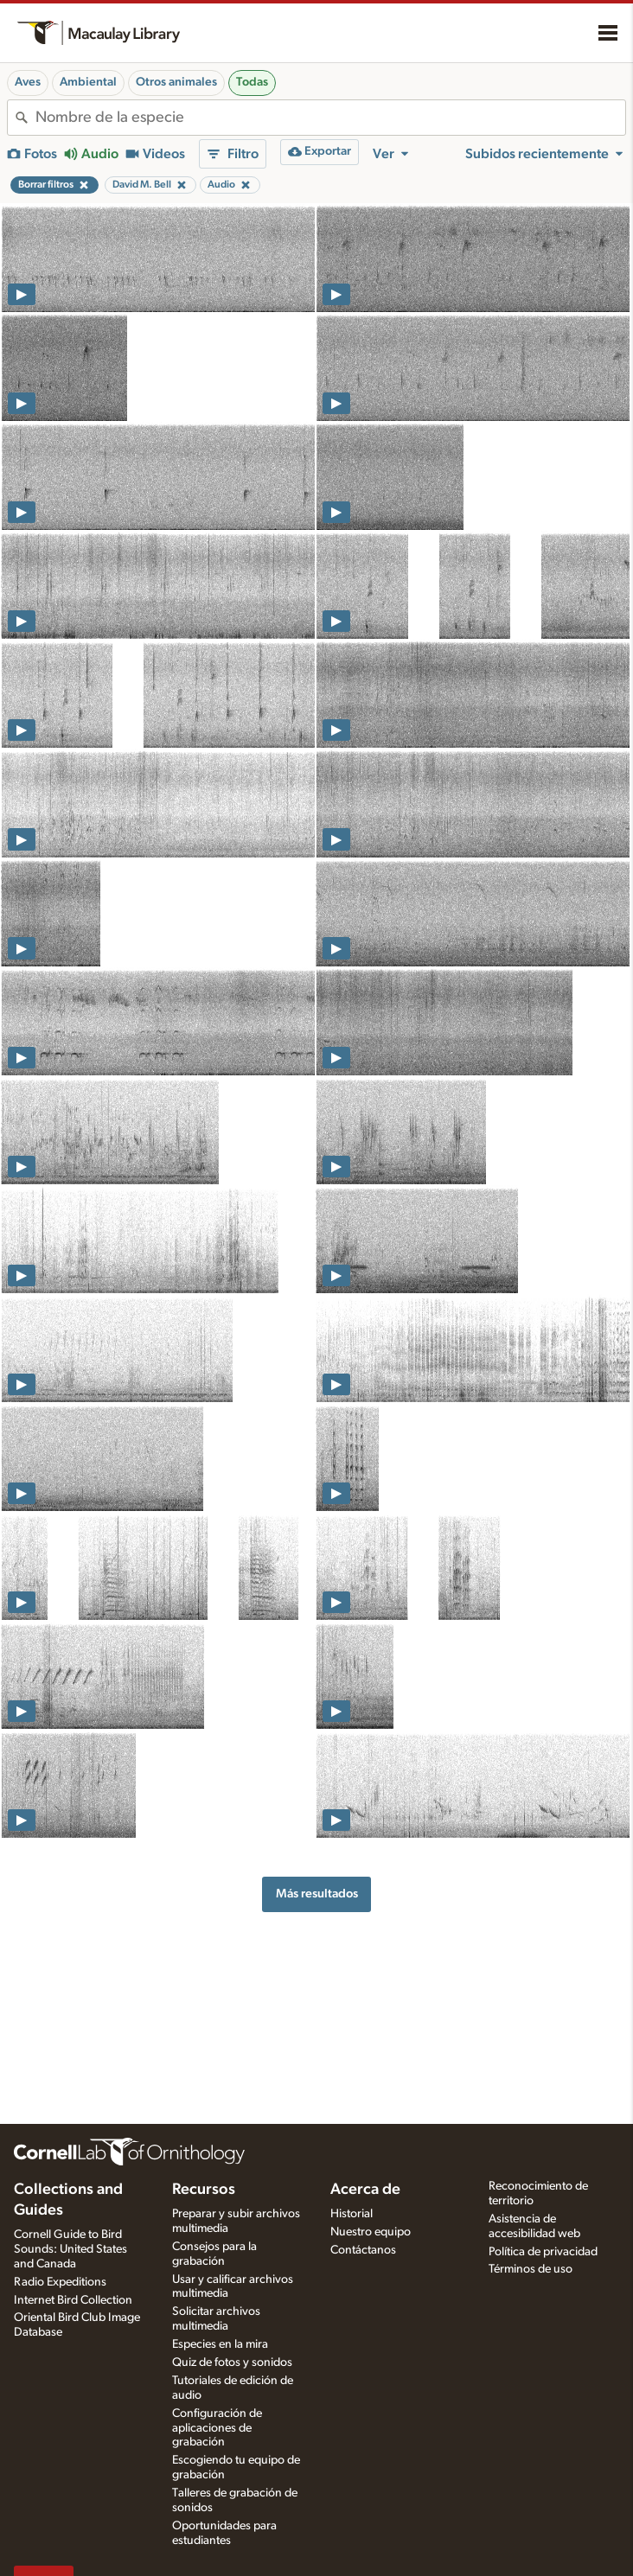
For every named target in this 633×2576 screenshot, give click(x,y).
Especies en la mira (220, 2344)
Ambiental (88, 82)
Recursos (203, 2189)
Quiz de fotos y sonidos (232, 2362)
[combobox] (330, 117)
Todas (252, 82)
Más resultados (317, 1893)
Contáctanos (363, 2250)
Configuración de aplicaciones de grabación (217, 2428)
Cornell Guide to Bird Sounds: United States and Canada (70, 2249)
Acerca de (365, 2189)
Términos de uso (530, 2269)
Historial (351, 2214)
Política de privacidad (543, 2252)
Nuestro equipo (370, 2232)
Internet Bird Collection (73, 2300)
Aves (28, 82)
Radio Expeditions (60, 2282)
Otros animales (176, 82)
